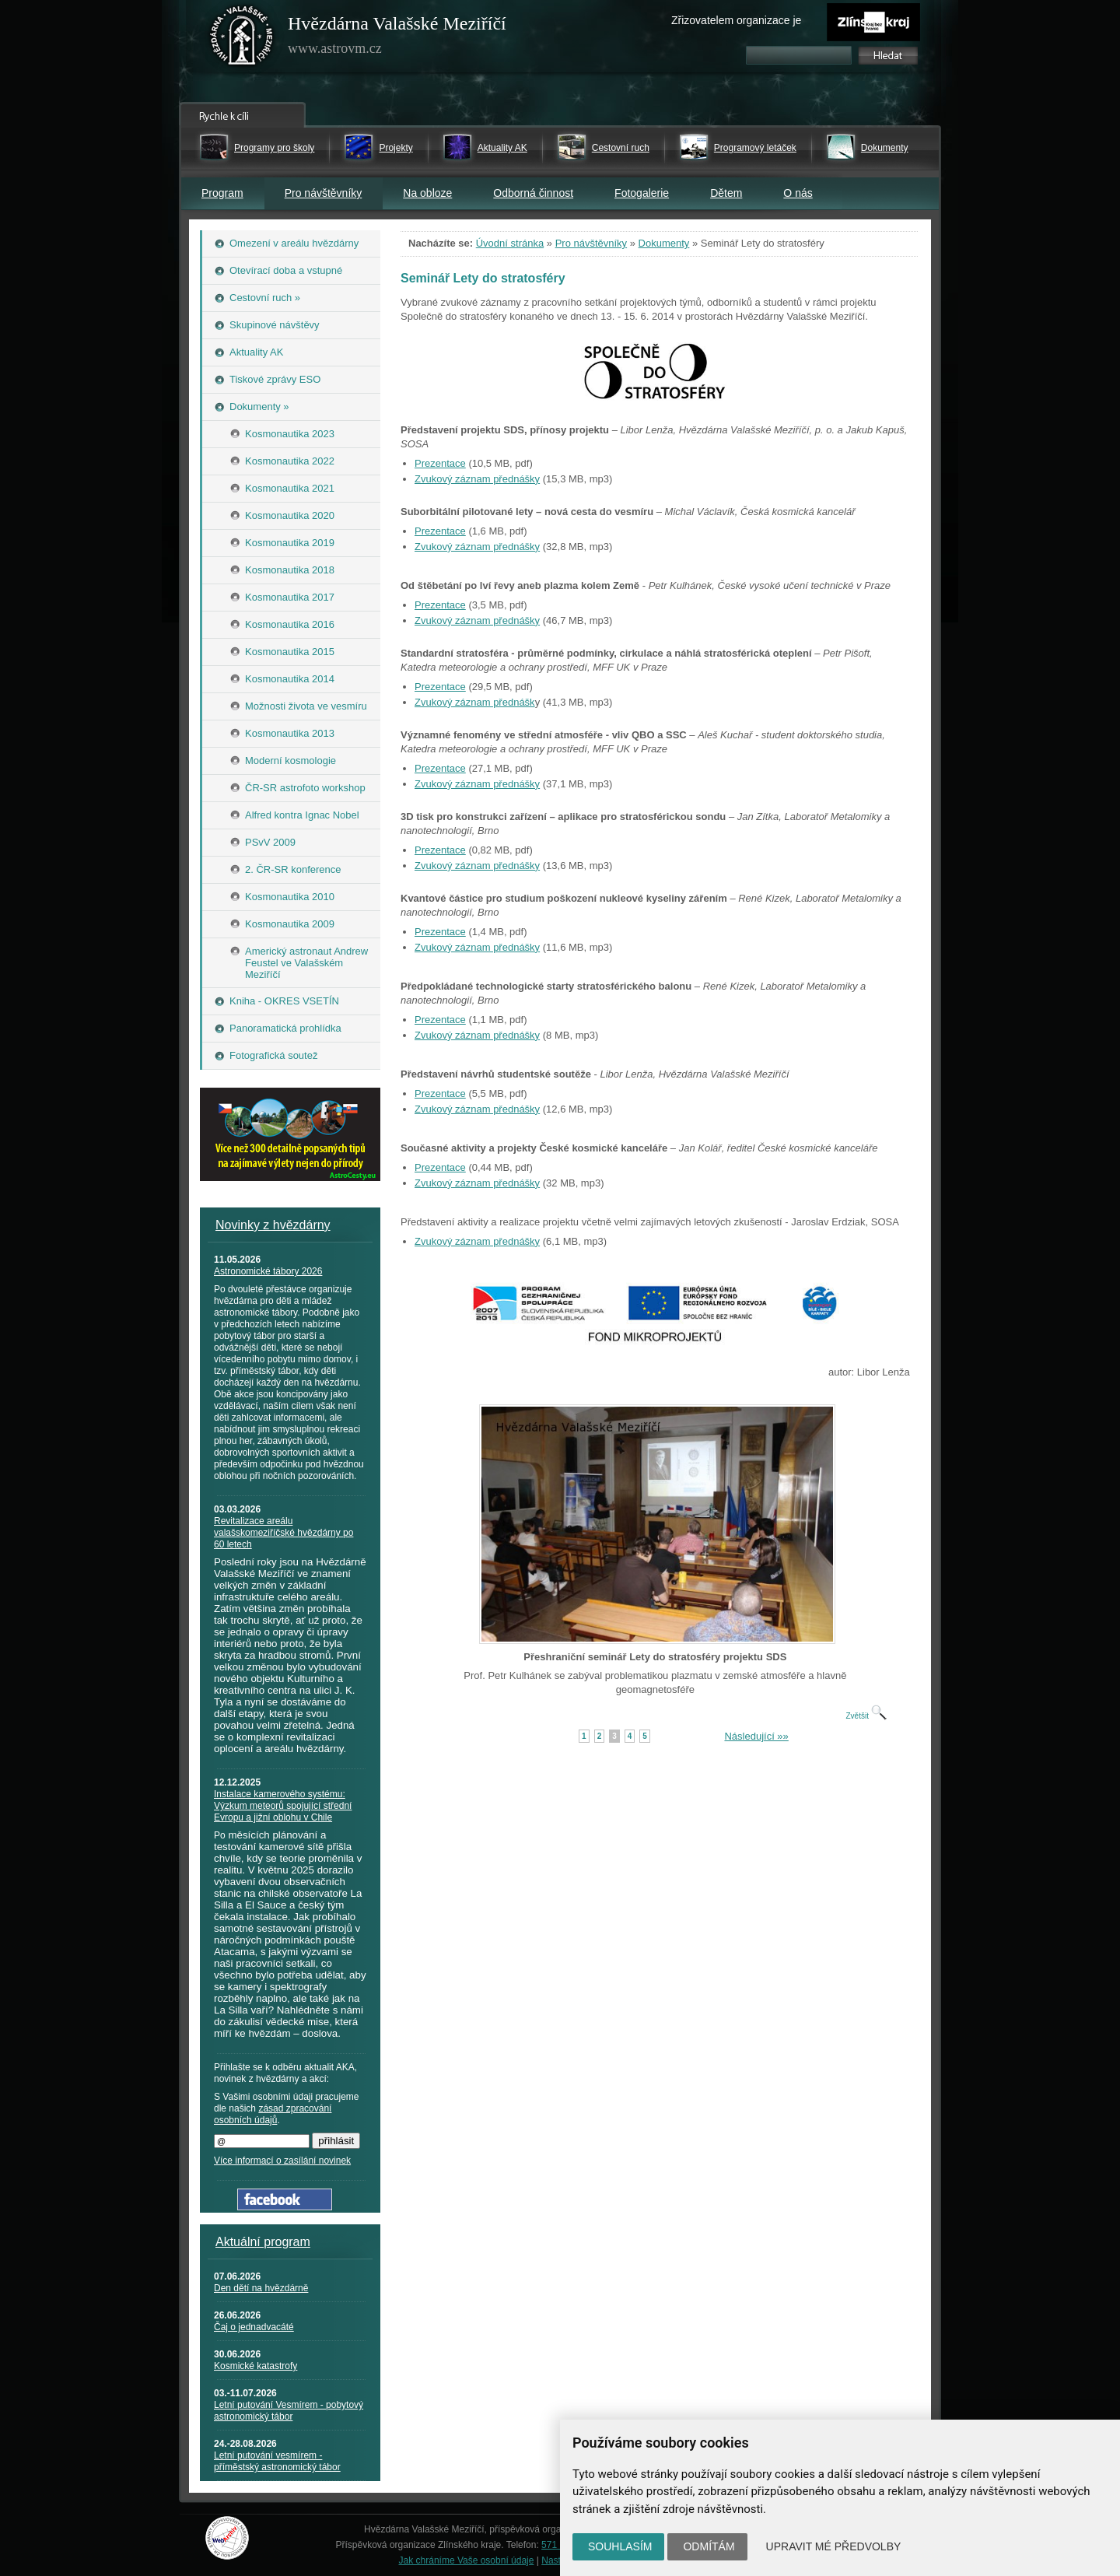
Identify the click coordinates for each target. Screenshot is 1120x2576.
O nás (797, 193)
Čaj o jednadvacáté (254, 2327)
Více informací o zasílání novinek (282, 2160)
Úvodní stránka (510, 243)
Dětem (726, 193)
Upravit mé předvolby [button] (833, 2546)
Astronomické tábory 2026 (268, 1271)
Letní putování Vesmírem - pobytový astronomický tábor (288, 2410)
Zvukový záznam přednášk (475, 702)
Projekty (395, 147)
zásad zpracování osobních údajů (272, 2114)
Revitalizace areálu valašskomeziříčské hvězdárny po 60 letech (283, 1533)
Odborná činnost (533, 193)
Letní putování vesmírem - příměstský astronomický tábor (277, 2461)
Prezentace (440, 463)
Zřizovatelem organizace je (736, 20)
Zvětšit (865, 1716)
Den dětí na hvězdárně (261, 2288)
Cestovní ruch (620, 147)
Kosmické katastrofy (255, 2365)
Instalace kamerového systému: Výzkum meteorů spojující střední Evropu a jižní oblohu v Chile (283, 1806)
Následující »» (756, 1736)
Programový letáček (755, 147)
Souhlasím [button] (620, 2546)
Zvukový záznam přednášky (477, 479)
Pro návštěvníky (323, 193)
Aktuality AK (502, 147)
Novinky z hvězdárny (273, 1225)
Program (222, 193)
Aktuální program (262, 2241)
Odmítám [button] (708, 2546)
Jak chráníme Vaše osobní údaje (466, 2560)
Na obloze (427, 193)
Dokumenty (884, 147)
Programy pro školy (274, 147)
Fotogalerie (641, 193)
